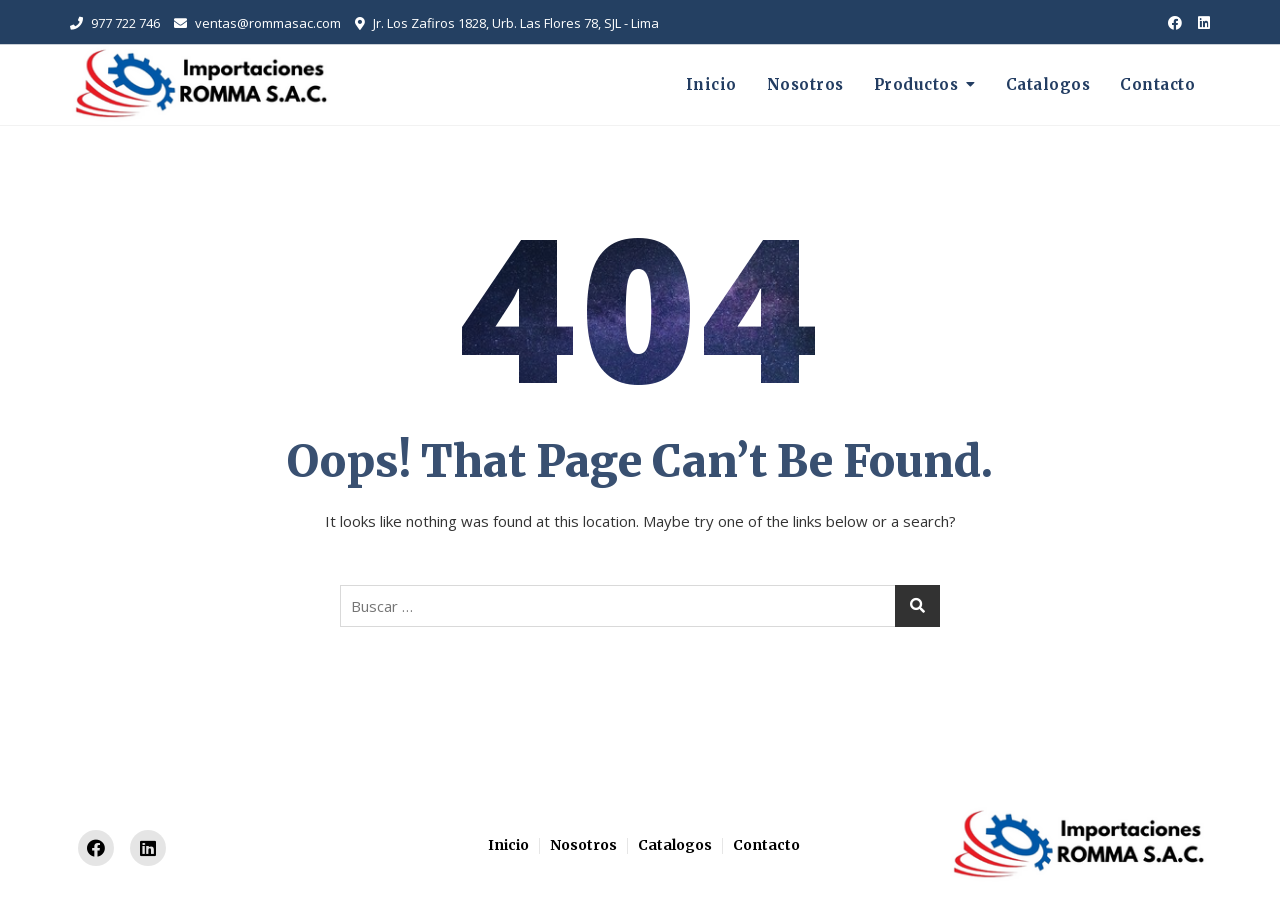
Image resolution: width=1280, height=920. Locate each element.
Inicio (711, 84)
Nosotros (805, 84)
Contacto (1157, 84)
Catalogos (1048, 84)
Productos (916, 84)
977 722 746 (115, 23)
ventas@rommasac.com (257, 23)
